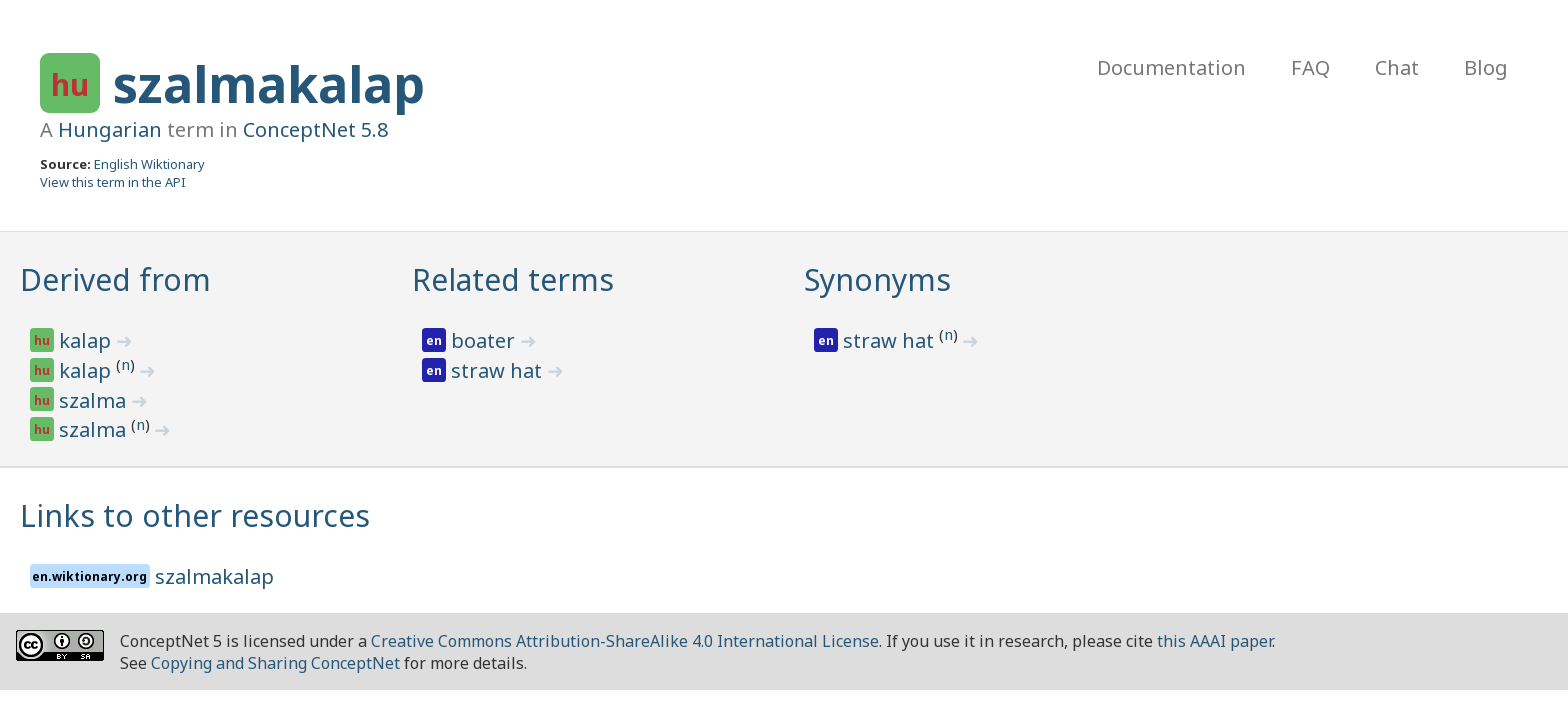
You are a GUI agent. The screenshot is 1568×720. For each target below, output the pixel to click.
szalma (95, 400)
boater (485, 340)
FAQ (1310, 67)
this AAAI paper (1214, 641)
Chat (1397, 67)
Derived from (115, 279)
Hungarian (110, 129)
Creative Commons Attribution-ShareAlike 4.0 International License (625, 641)
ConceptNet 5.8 (315, 129)
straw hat (499, 370)
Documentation (1171, 67)
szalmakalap (269, 84)
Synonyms (877, 279)
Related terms (513, 279)
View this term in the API (113, 182)
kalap (87, 340)
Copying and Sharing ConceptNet (275, 663)
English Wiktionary (149, 164)
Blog (1486, 67)
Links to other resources (195, 515)
